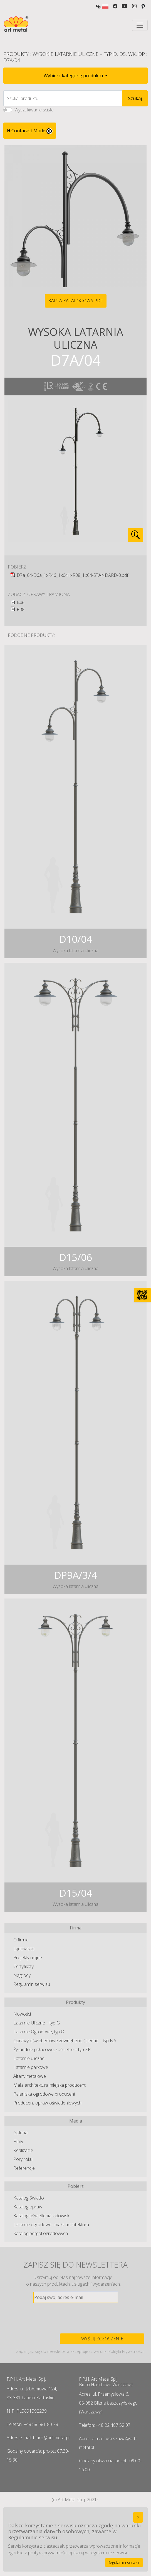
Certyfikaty (23, 1966)
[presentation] (75, 2318)
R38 (20, 609)
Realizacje (23, 2150)
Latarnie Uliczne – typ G (36, 2023)
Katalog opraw (27, 2207)
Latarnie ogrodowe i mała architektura (51, 2224)
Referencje (24, 2168)
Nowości (22, 2014)
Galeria (20, 2132)
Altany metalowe (29, 2076)
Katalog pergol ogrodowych (40, 2233)
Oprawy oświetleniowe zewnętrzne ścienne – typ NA (64, 2041)
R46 (20, 603)
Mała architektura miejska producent (49, 2085)
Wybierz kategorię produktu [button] (74, 76)
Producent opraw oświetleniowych (47, 2103)
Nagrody (22, 1975)
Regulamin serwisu (31, 1984)
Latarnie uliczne (28, 2058)
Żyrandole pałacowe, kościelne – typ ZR (52, 2049)
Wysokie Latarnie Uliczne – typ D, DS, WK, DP (89, 54)
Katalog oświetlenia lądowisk (41, 2216)
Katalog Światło (28, 2198)
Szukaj (135, 98)
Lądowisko (23, 1949)
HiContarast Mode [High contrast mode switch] (30, 131)
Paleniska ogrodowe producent (44, 2094)
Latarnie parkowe (30, 2067)
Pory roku (23, 2159)
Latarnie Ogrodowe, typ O (38, 2032)
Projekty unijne (27, 1957)
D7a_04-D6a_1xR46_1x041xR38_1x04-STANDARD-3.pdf (72, 575)
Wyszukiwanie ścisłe (34, 110)
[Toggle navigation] (140, 25)
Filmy (18, 2141)
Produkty (16, 54)
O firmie (21, 1940)
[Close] (138, 2517)
